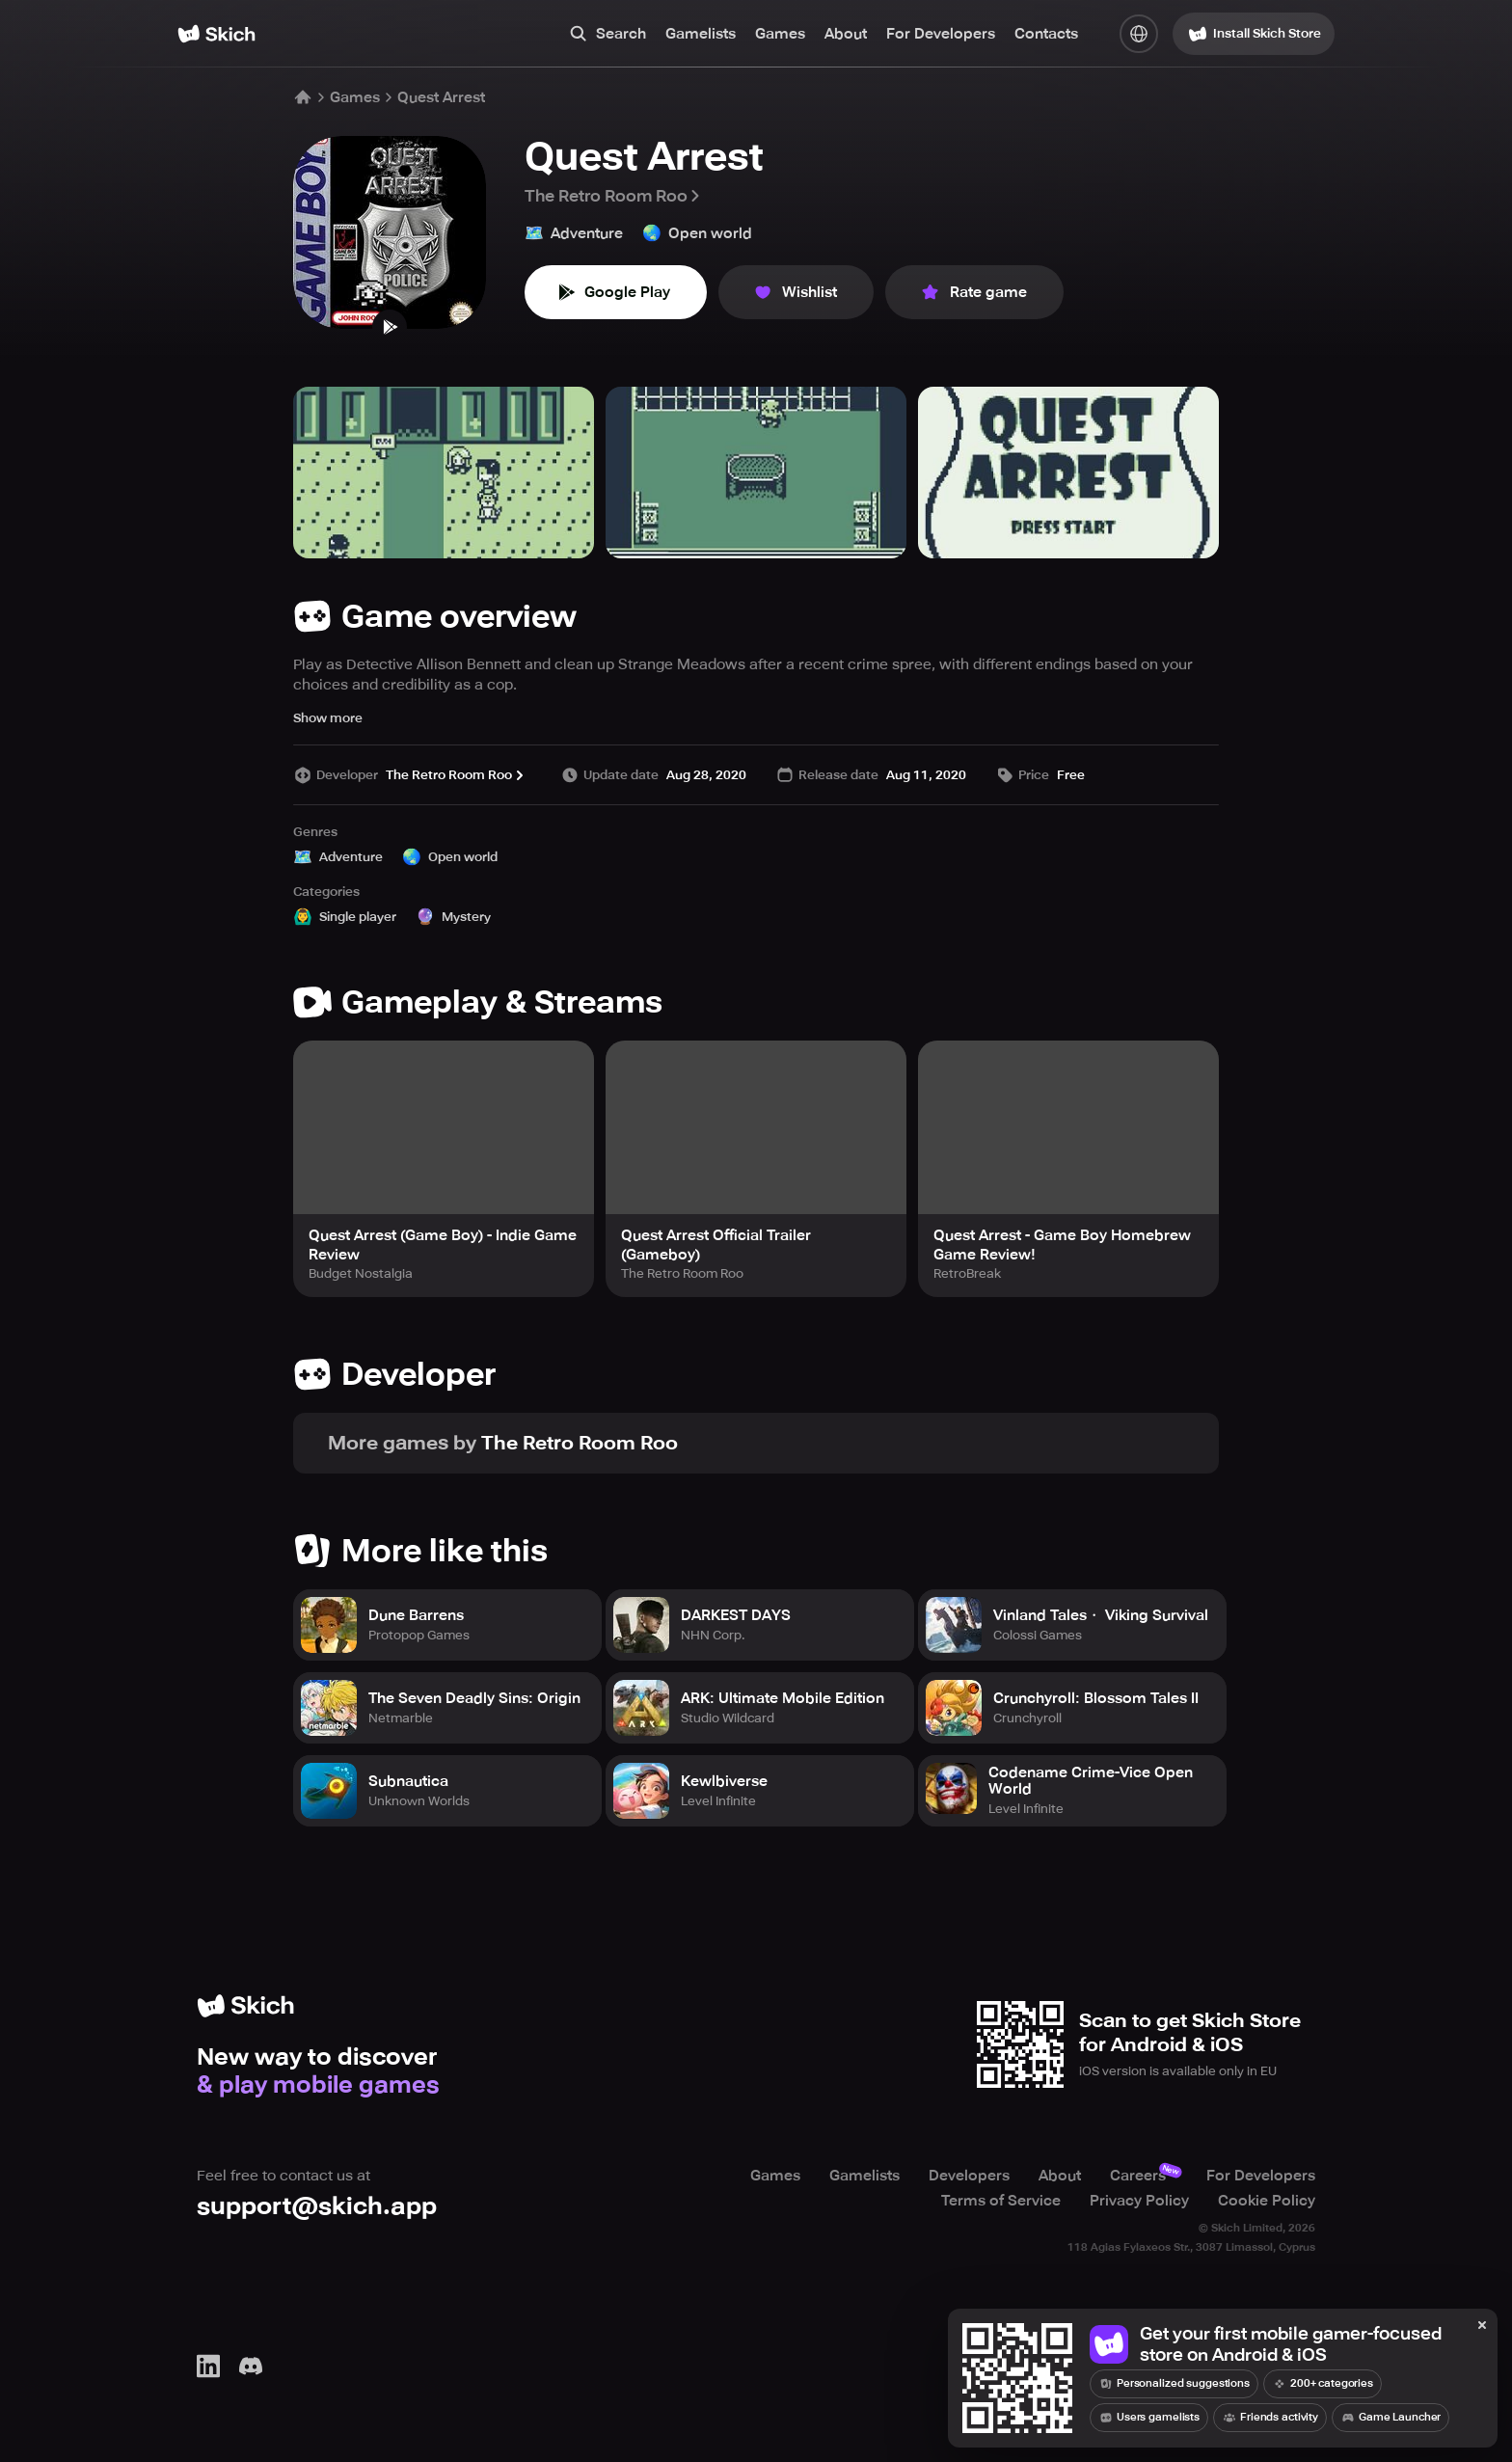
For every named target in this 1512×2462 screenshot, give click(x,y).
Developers (969, 2175)
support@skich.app (317, 2206)
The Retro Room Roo (614, 195)
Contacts (1046, 33)
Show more (328, 718)
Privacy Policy (1139, 2200)
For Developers (940, 33)
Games (780, 33)
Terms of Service (1001, 2200)
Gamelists (700, 33)
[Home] (216, 33)
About (845, 33)
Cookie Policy (1266, 2200)
